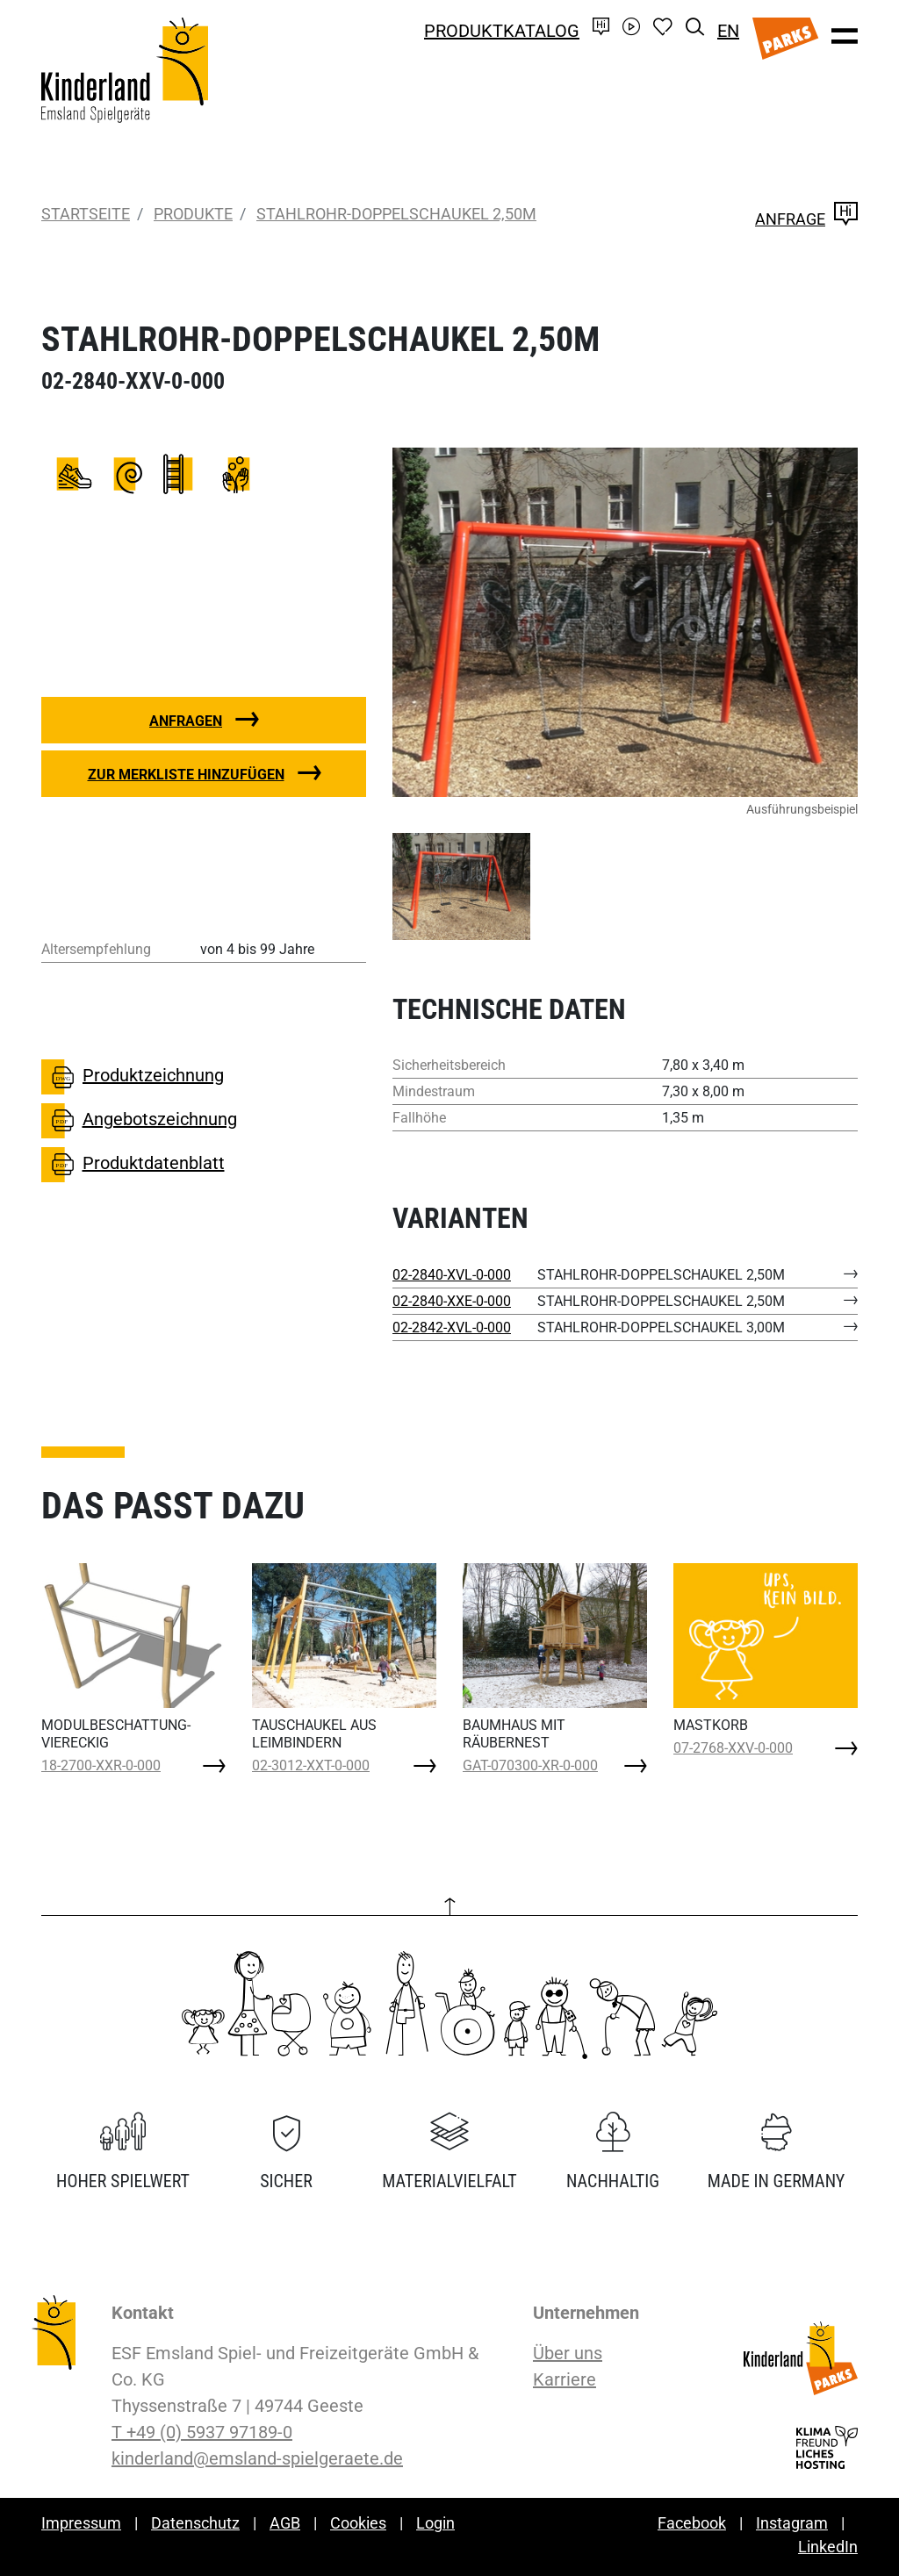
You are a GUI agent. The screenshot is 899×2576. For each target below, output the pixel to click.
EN (728, 30)
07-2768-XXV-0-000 (733, 1748)
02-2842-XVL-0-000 (451, 1327)
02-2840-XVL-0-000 (451, 1274)
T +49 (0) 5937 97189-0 (201, 2432)
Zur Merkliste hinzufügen (186, 774)
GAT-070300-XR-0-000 (530, 1765)
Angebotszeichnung (139, 1120)
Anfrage (806, 219)
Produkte (193, 214)
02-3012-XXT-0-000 (311, 1765)
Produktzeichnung (132, 1076)
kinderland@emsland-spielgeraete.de (257, 2458)
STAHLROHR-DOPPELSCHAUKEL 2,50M (396, 214)
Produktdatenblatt (133, 1164)
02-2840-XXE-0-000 (451, 1301)
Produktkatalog (501, 30)
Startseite (85, 214)
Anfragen (185, 721)
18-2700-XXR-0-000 (101, 1765)
